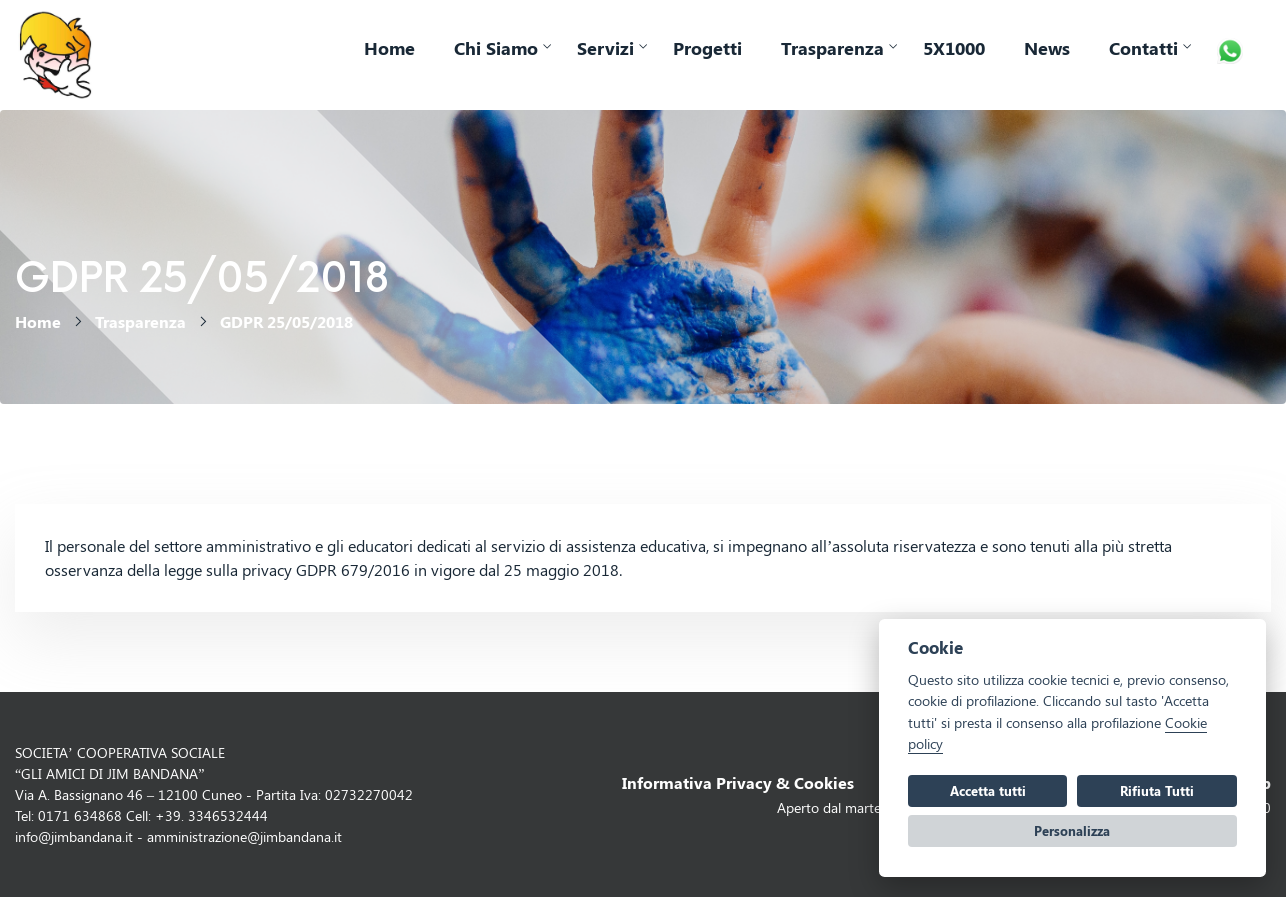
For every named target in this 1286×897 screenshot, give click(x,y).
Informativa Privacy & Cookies (738, 782)
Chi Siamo (496, 48)
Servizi (605, 48)
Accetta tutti (988, 790)
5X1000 (954, 48)
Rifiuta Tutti (1157, 790)
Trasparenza (832, 48)
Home (389, 48)
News (1047, 48)
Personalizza (1072, 830)
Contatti (1143, 48)
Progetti (707, 48)
